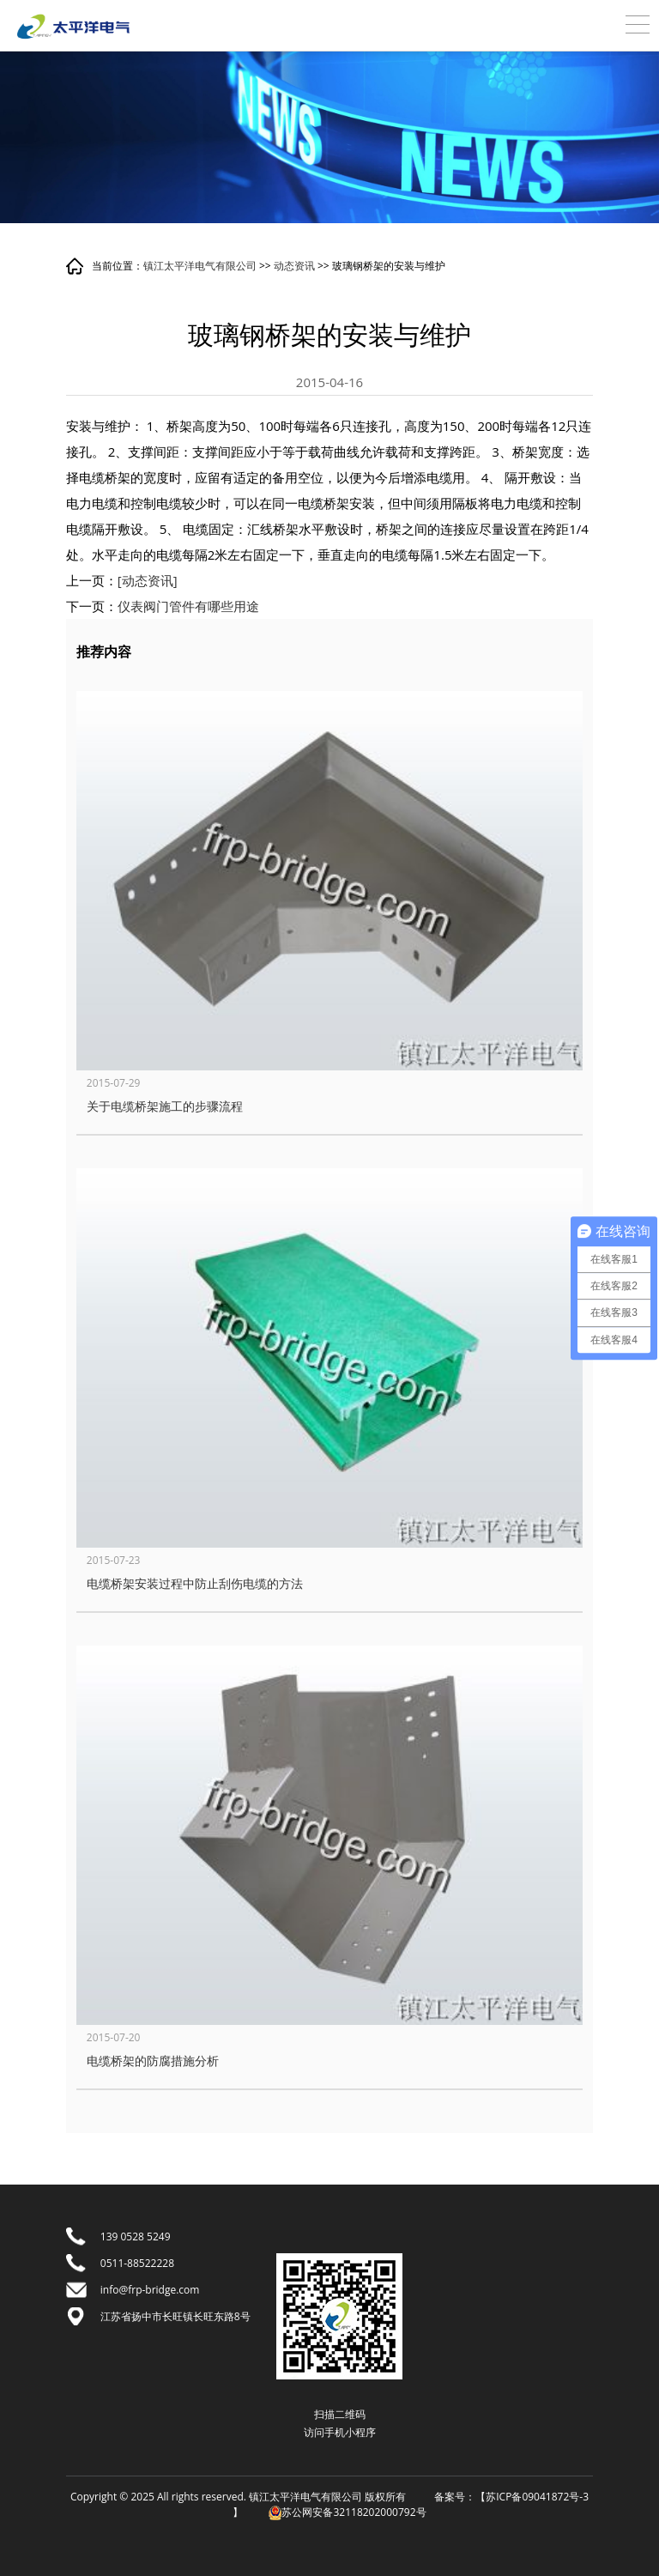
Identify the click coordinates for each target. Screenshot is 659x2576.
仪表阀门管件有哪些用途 (188, 606)
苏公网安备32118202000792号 (347, 2512)
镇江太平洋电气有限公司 (200, 265)
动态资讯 (294, 265)
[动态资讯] (148, 580)
